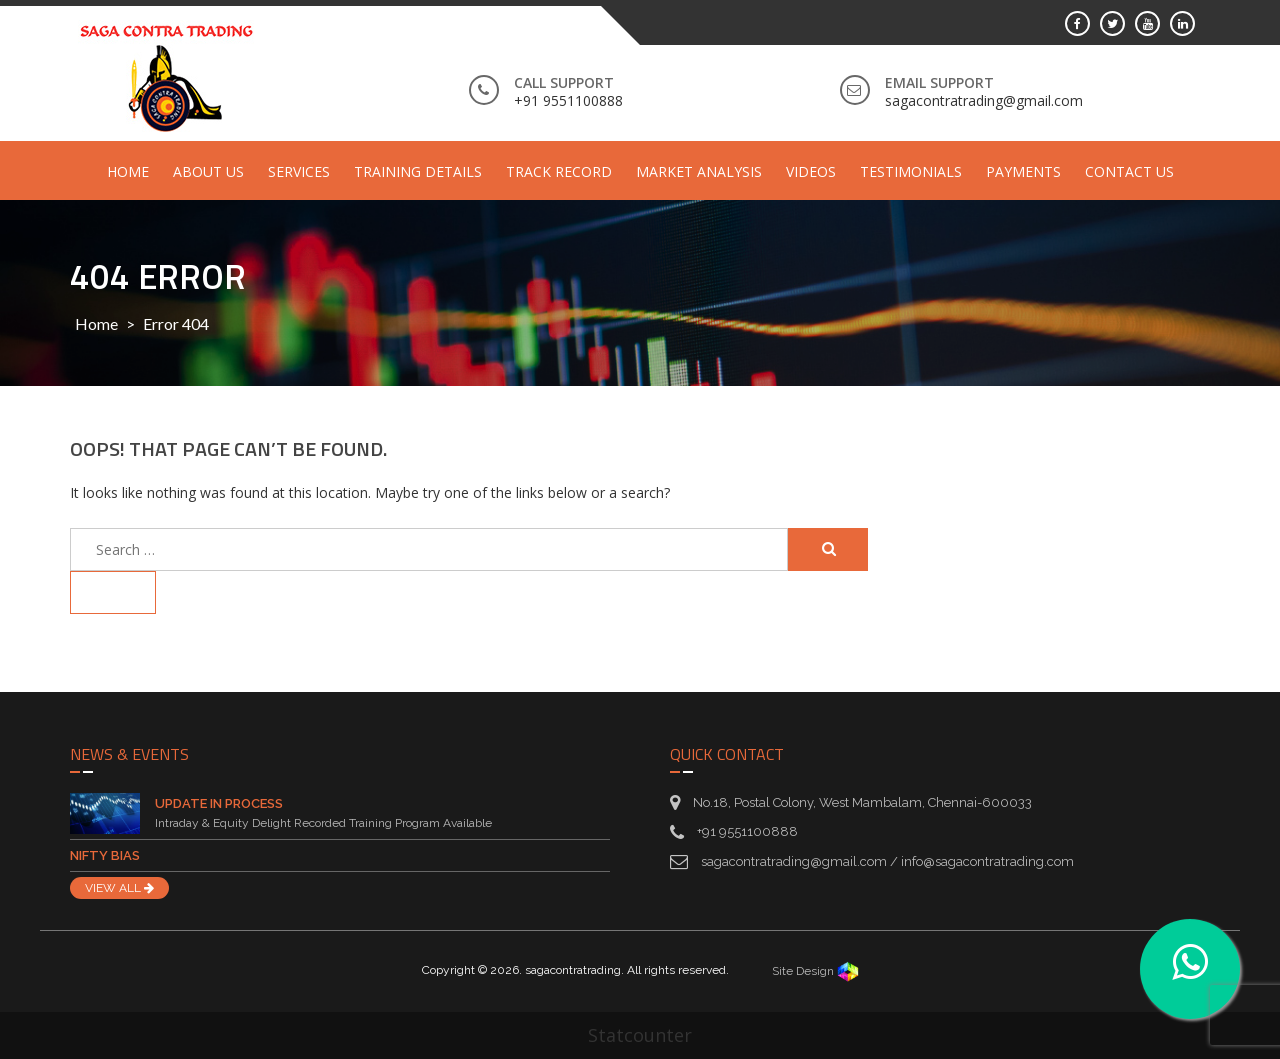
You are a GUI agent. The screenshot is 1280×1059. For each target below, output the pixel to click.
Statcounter (640, 1035)
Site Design (815, 971)
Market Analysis (699, 171)
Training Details (418, 171)
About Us (208, 171)
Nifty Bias (105, 855)
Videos (811, 171)
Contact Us (1129, 171)
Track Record (559, 171)
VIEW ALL (119, 888)
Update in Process (219, 803)
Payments (1023, 171)
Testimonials (911, 171)
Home (128, 171)
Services (299, 171)
